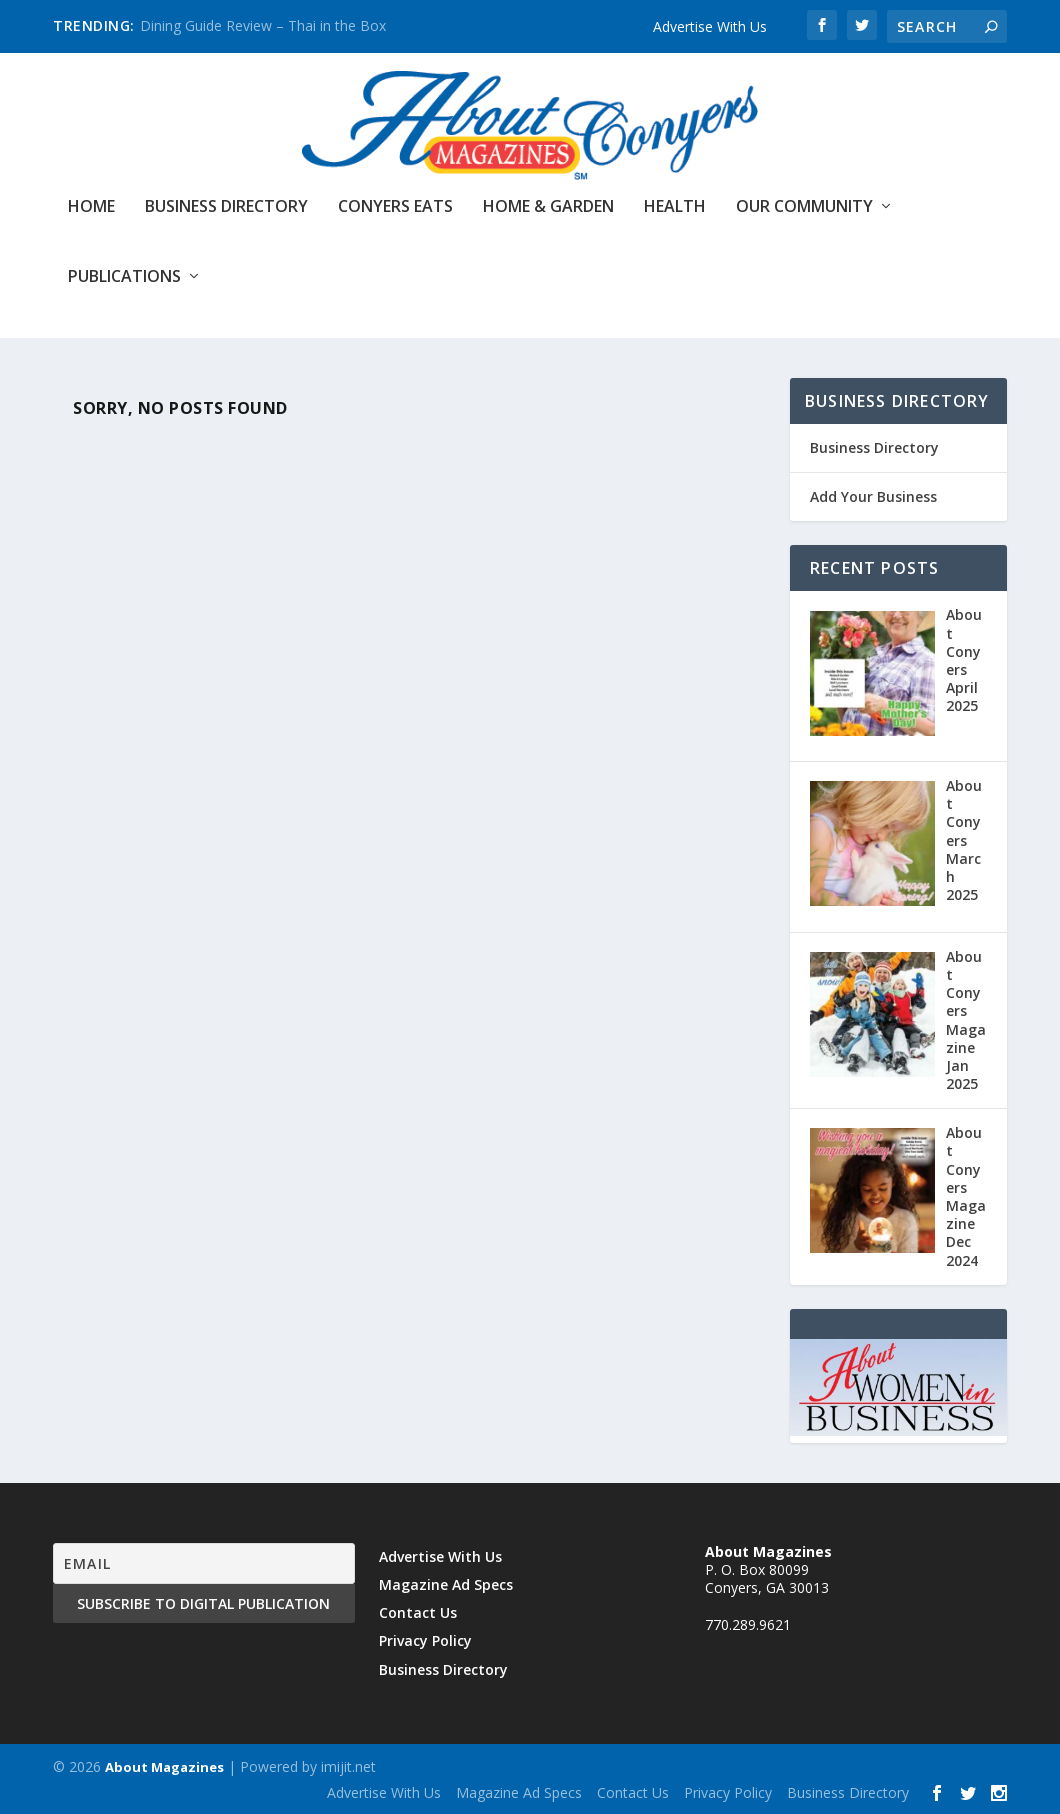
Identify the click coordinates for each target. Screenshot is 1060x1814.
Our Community (804, 207)
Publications (124, 277)
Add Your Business (873, 496)
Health (675, 207)
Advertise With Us (710, 26)
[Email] (204, 1563)
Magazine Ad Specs (446, 1584)
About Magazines (164, 1767)
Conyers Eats (395, 207)
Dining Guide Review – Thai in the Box (263, 25)
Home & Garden (548, 207)
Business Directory (226, 207)
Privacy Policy (425, 1640)
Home (91, 207)
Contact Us (418, 1612)
